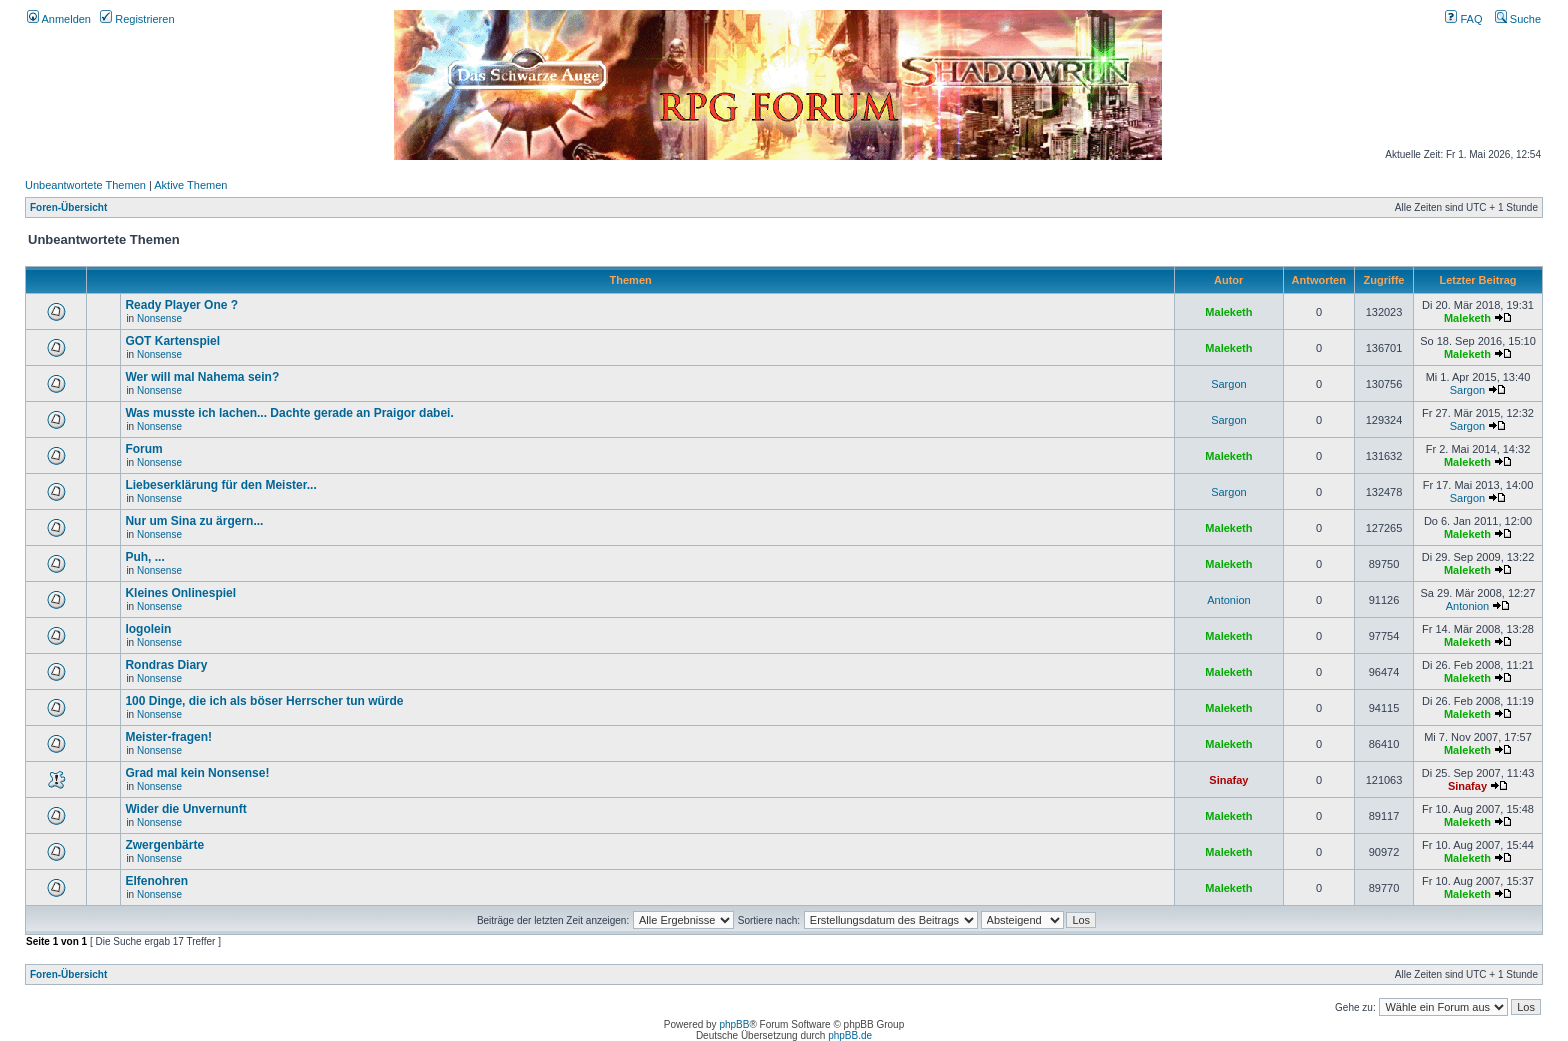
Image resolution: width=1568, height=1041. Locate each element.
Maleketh (1228, 312)
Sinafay (1228, 780)
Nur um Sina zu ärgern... (194, 521)
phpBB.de (850, 1035)
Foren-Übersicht (68, 207)
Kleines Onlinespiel (180, 593)
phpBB (734, 1024)
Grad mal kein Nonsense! (197, 773)
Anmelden (59, 19)
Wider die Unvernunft (185, 809)
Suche (1518, 19)
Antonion (1228, 600)
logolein (148, 629)
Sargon (1228, 384)
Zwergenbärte (164, 845)
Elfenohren (156, 881)
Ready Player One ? (181, 305)
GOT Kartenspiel (172, 341)
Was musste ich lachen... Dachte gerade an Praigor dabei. (289, 413)
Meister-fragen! (168, 737)
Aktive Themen (190, 185)
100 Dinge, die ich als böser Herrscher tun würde (264, 701)
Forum (143, 449)
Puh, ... (144, 557)
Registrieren (137, 19)
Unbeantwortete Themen (85, 185)
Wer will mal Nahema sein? (202, 377)
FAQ (1463, 19)
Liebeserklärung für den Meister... (220, 485)
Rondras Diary (166, 665)
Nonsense (159, 318)
